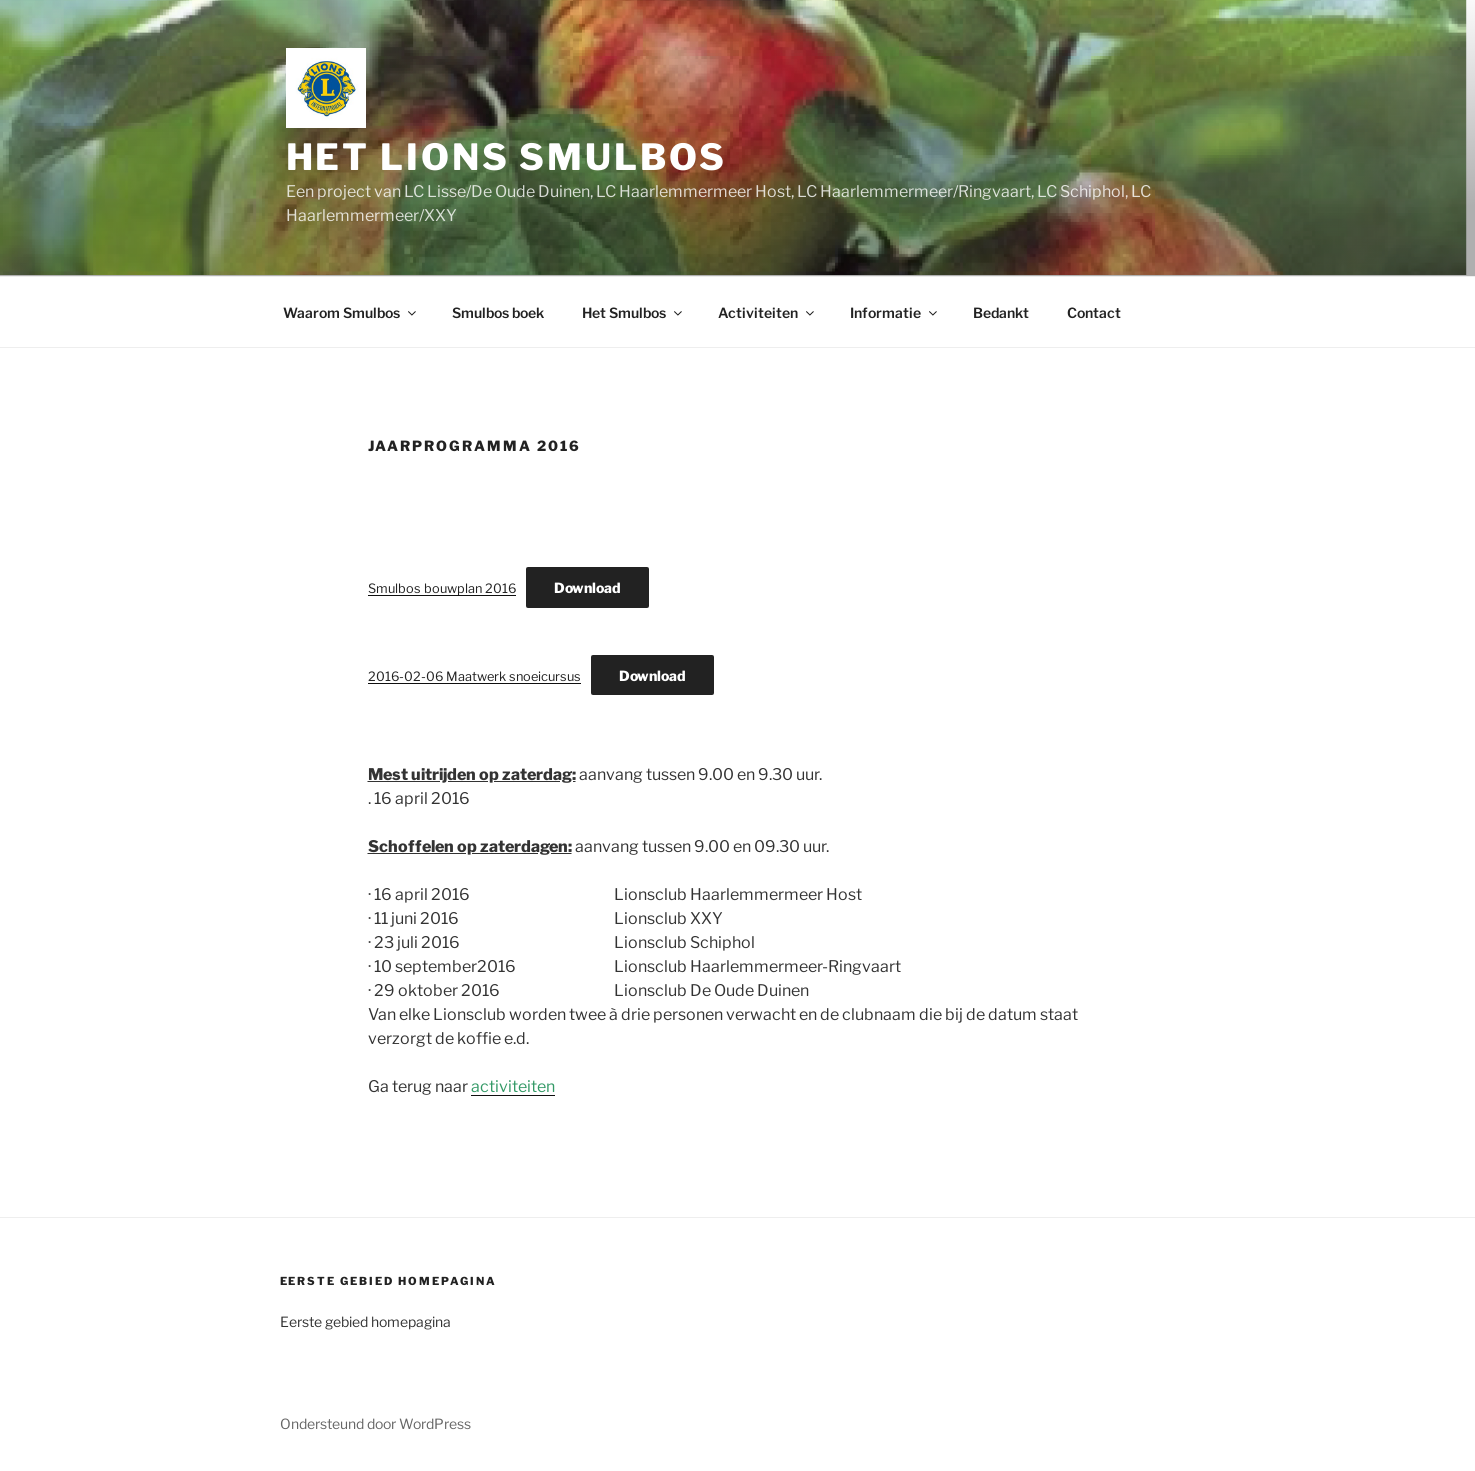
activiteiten (513, 1086)
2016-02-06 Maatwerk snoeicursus (474, 676)
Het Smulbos (633, 312)
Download (587, 587)
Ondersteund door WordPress (375, 1423)
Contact (1094, 312)
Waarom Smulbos (351, 312)
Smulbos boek (498, 312)
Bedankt (1001, 312)
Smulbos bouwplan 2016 (442, 588)
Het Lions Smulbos (506, 157)
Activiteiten (767, 312)
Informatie (895, 312)
